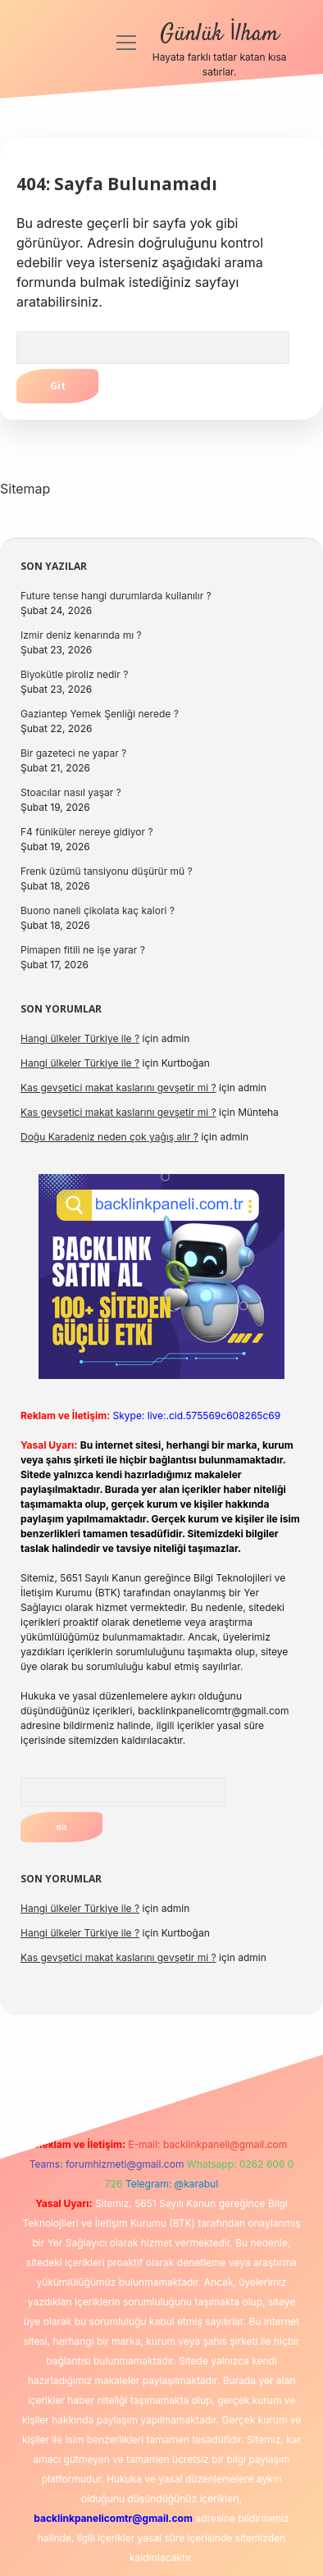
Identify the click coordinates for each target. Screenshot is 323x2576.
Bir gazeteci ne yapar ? (73, 753)
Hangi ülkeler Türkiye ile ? (79, 1038)
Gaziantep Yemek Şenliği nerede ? (99, 714)
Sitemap (25, 488)
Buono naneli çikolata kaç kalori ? (97, 910)
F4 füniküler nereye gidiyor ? (86, 832)
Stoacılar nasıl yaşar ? (70, 792)
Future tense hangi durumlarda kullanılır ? (116, 595)
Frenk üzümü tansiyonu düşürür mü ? (106, 871)
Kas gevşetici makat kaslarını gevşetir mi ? (118, 1087)
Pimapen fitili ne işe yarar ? (82, 950)
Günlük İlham (219, 34)
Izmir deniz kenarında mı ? (81, 635)
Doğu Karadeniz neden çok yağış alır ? (109, 1137)
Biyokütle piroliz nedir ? (74, 674)
